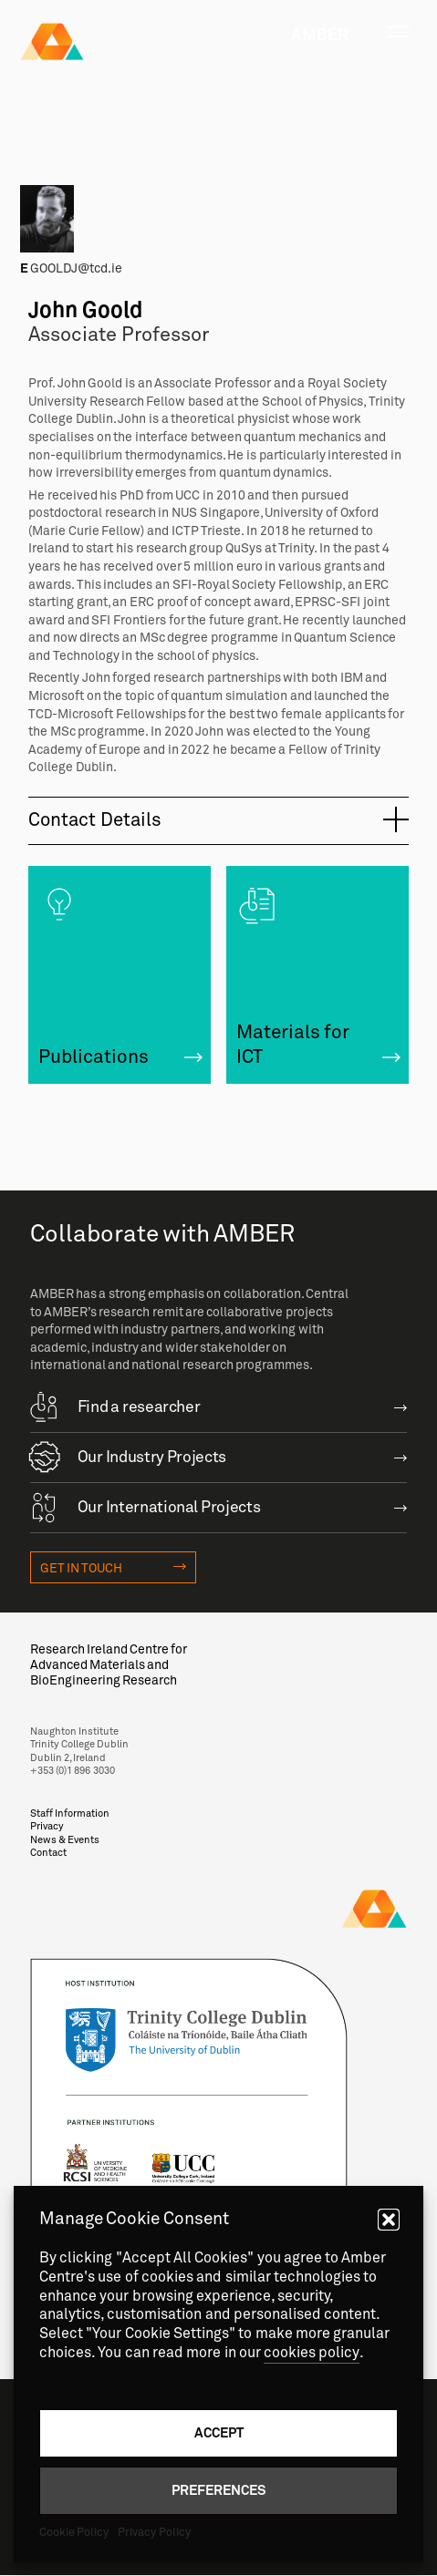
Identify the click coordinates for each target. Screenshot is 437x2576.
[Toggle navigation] (398, 31)
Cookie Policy (74, 2532)
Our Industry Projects (128, 1456)
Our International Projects (145, 1506)
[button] (389, 2219)
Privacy (47, 1826)
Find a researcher (115, 1405)
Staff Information (69, 1813)
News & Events (65, 1840)
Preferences (218, 2490)
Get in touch (81, 1568)
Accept (219, 2432)
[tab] (218, 821)
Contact (48, 1853)
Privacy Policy (154, 2532)
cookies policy (311, 2353)
